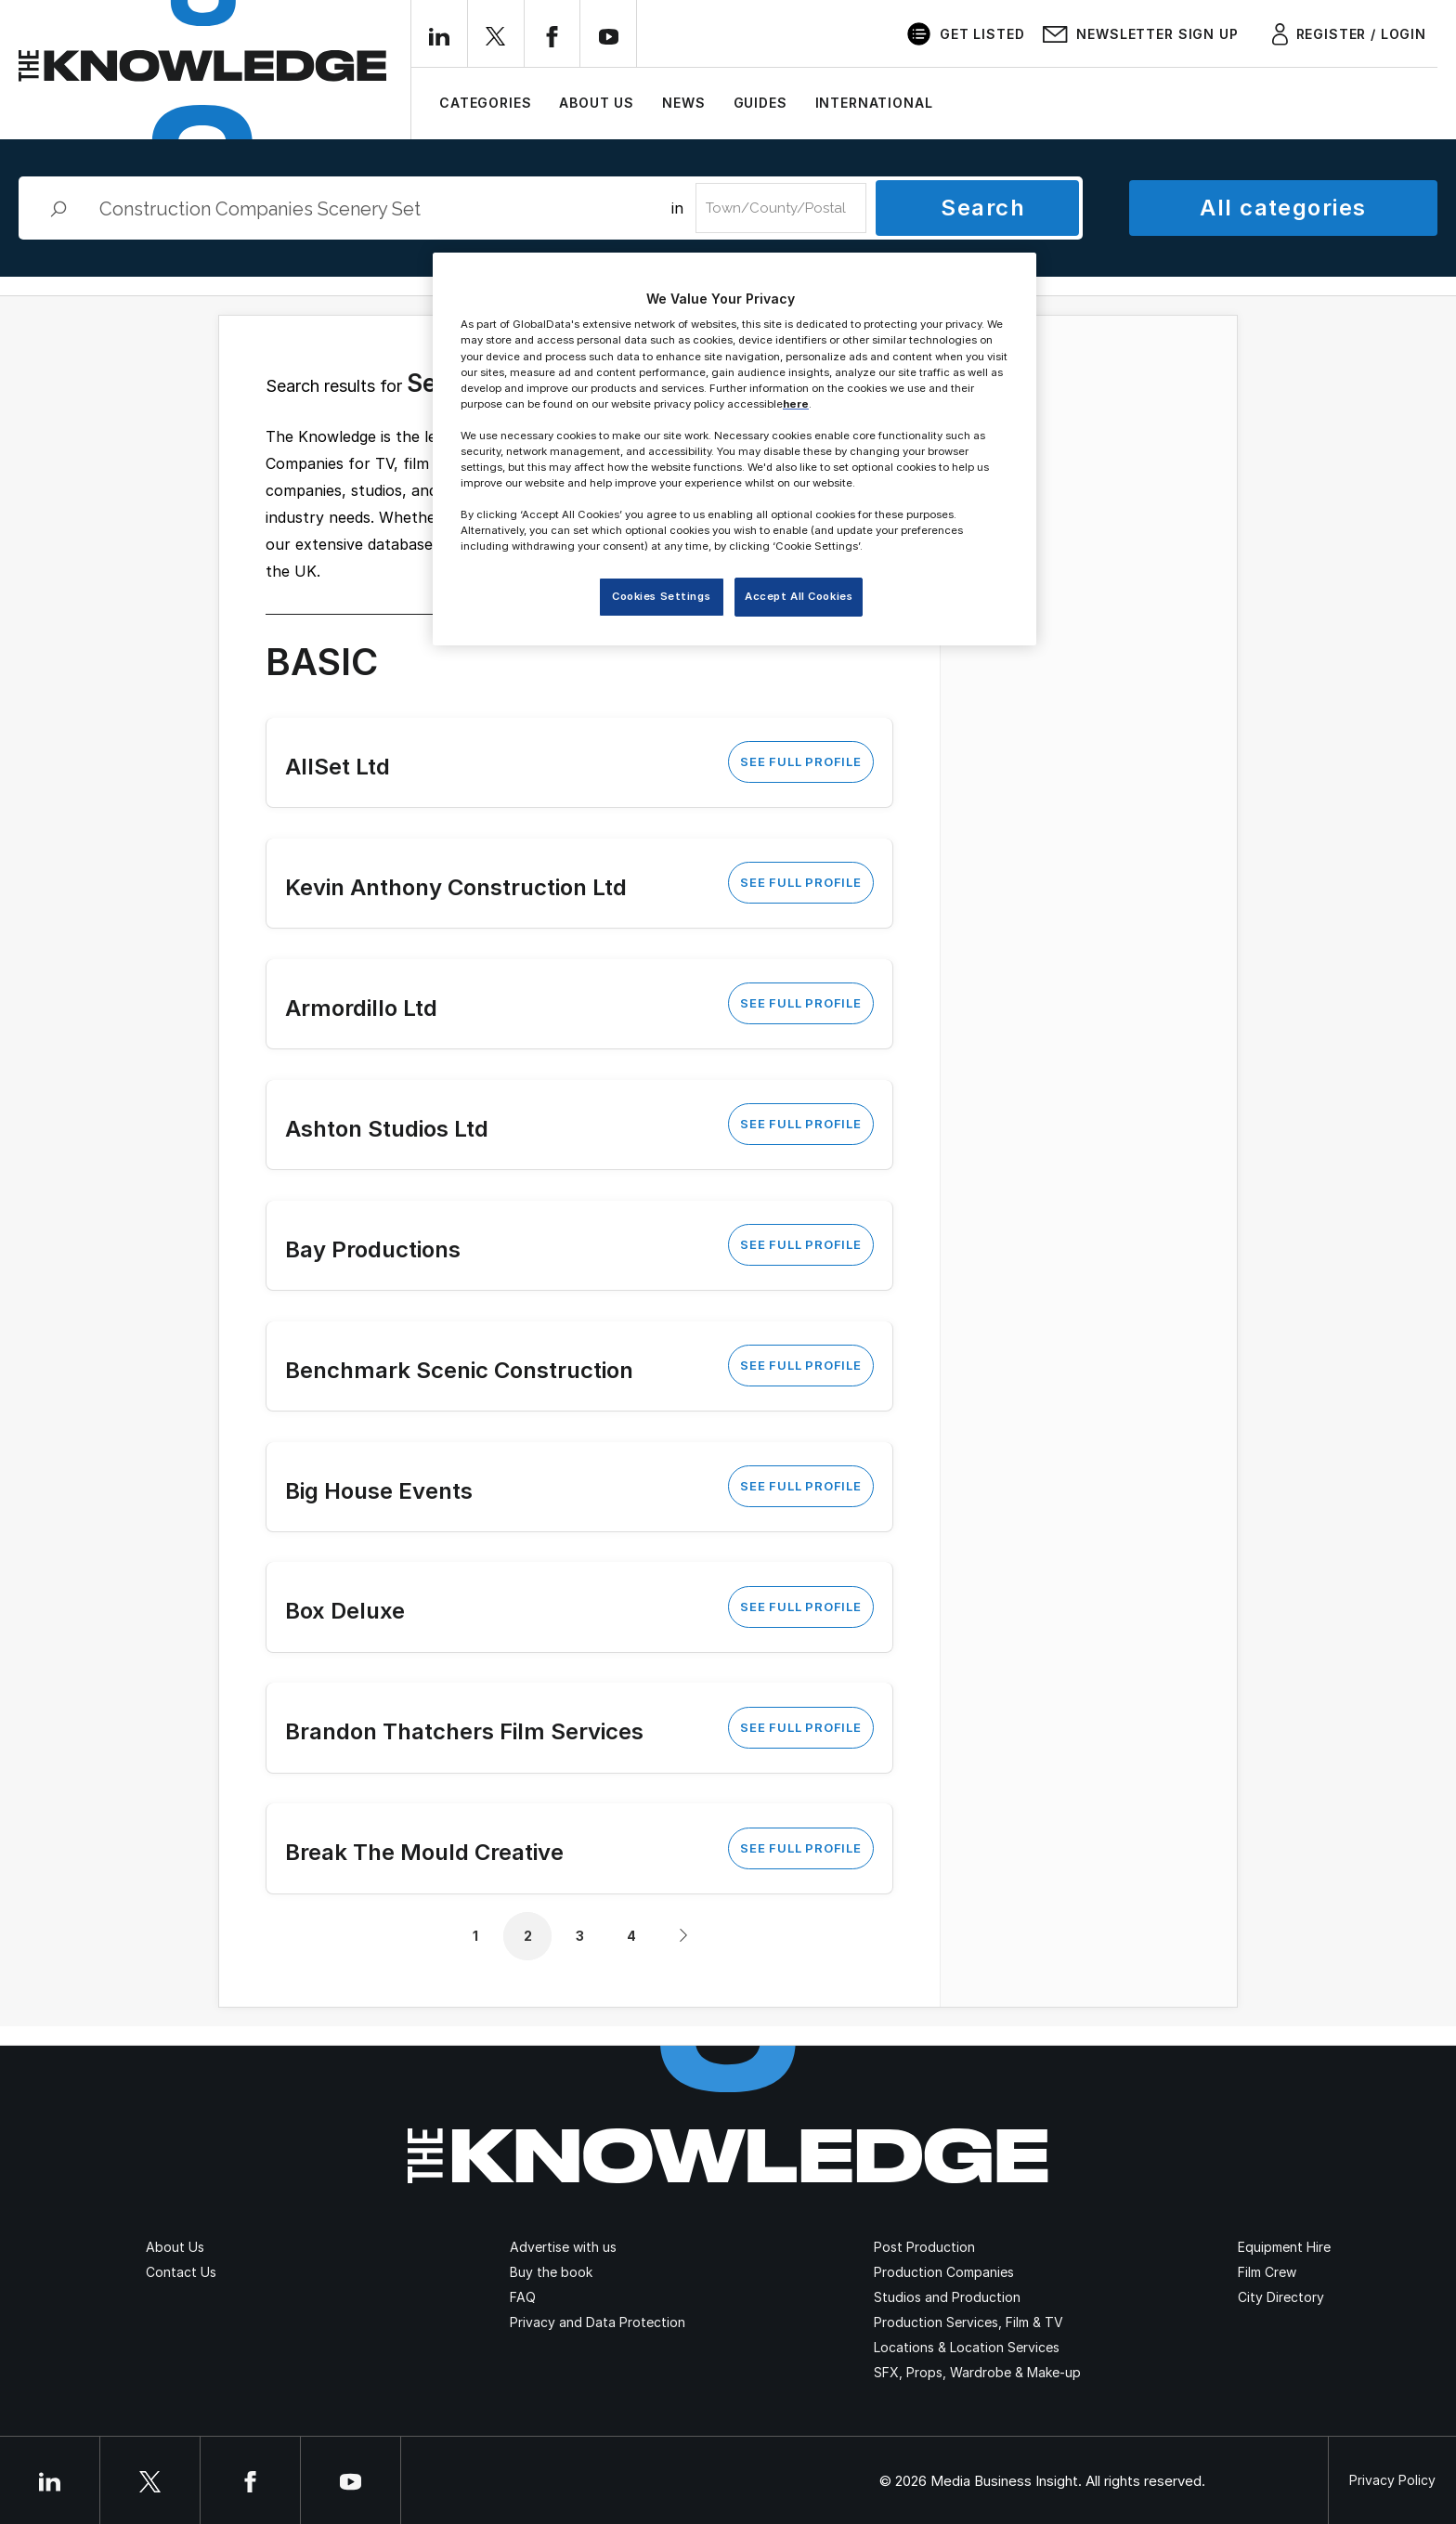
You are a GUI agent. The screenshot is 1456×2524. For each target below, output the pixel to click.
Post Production (924, 2247)
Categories (485, 103)
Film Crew (1267, 2272)
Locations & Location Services (967, 2347)
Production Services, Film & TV (968, 2322)
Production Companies (944, 2272)
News (683, 103)
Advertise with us (563, 2247)
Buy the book (551, 2272)
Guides (760, 103)
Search (983, 207)
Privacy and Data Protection (597, 2322)
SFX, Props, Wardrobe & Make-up (977, 2372)
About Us (596, 103)
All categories (1283, 207)
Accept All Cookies (798, 596)
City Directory (1281, 2297)
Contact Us (181, 2272)
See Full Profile (800, 761)
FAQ (523, 2297)
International (874, 103)
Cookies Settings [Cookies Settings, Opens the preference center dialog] (661, 596)
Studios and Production (947, 2297)
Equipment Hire (1284, 2247)
